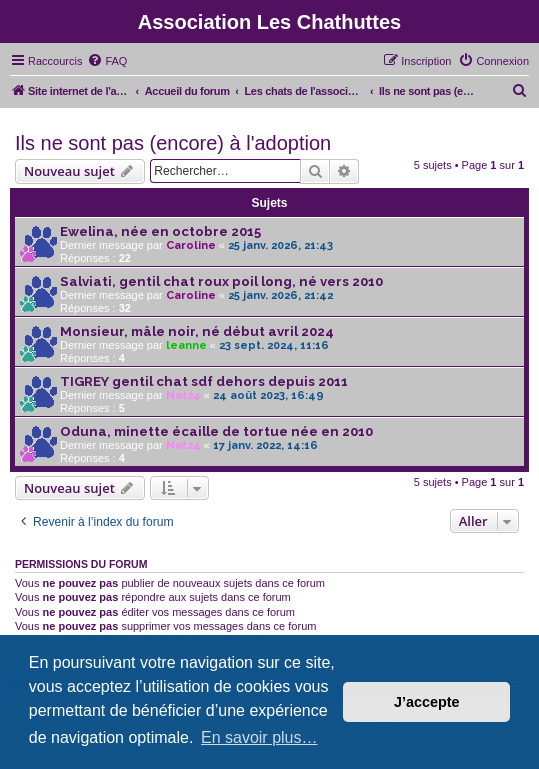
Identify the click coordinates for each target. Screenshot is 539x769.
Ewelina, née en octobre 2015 (160, 231)
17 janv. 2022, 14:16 (265, 445)
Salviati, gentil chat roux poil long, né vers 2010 (221, 281)
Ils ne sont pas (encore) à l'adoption (173, 143)
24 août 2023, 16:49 (268, 395)
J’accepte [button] (427, 702)
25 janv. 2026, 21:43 (280, 245)
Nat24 (183, 395)
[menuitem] (107, 61)
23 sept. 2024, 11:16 (274, 345)
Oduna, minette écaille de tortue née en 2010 (216, 431)
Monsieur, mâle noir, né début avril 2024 (197, 331)
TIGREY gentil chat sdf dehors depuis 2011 (204, 381)
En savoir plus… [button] (259, 737)
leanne (186, 345)
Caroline (191, 245)
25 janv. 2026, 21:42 (280, 295)
